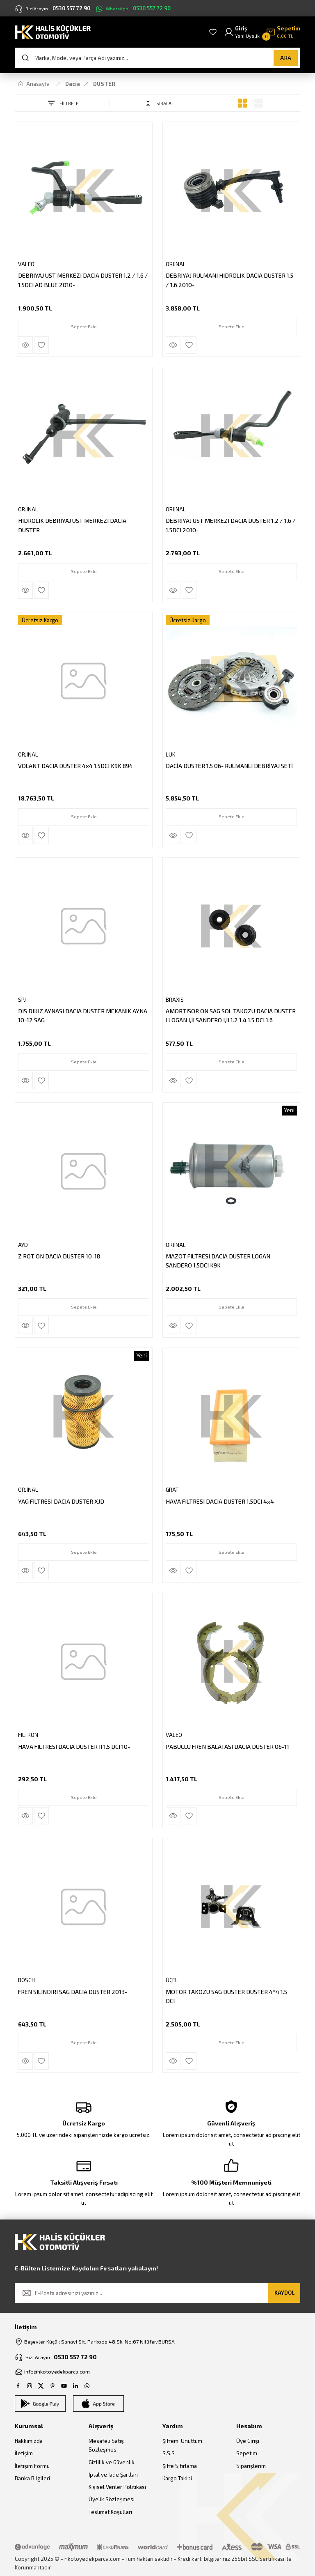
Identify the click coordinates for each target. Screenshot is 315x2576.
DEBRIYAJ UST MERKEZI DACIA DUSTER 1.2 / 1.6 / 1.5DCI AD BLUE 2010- (81, 279)
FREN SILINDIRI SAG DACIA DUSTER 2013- (73, 1990)
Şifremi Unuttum (182, 2441)
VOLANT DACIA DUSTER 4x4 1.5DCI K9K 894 (76, 764)
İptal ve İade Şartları (113, 2475)
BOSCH (27, 1979)
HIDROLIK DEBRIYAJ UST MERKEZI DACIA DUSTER (73, 524)
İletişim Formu (32, 2466)
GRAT (173, 1489)
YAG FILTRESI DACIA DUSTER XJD (62, 1500)
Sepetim (246, 2454)
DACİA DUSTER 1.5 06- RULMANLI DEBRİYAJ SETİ (230, 764)
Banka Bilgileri (32, 2478)
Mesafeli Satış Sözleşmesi (106, 2446)
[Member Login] (242, 32)
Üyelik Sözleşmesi (112, 2500)
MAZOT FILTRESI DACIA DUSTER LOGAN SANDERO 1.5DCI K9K (219, 1260)
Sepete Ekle (84, 325)
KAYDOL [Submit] (284, 2292)
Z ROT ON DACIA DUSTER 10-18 (60, 1255)
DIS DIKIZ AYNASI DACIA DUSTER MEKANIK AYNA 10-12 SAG (83, 1015)
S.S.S (168, 2454)
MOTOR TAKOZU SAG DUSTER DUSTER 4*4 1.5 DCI (227, 1995)
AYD (24, 1244)
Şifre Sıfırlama (179, 2466)
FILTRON (29, 1734)
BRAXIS (176, 999)
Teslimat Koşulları (110, 2512)
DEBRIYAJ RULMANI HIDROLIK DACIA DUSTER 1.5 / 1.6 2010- (230, 279)
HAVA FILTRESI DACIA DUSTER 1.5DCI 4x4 (221, 1500)
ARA (285, 57)
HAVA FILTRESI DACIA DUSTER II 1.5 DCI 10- (75, 1745)
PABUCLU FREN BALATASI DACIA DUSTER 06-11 (228, 1745)
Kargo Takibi (177, 2478)
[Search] (157, 58)
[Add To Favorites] (42, 344)
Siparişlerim (251, 2466)
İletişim (24, 2454)
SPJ (23, 999)
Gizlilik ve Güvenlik (112, 2462)
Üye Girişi (247, 2441)
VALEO (27, 263)
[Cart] (283, 32)
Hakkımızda (29, 2441)
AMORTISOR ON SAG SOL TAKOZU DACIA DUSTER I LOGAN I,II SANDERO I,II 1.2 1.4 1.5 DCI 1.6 (227, 1015)
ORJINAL (177, 263)
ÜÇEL (173, 1979)
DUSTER (104, 83)
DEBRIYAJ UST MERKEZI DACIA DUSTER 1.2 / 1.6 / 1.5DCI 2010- (229, 524)
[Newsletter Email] (157, 2293)
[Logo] (53, 31)
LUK (171, 753)
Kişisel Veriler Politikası (117, 2487)
